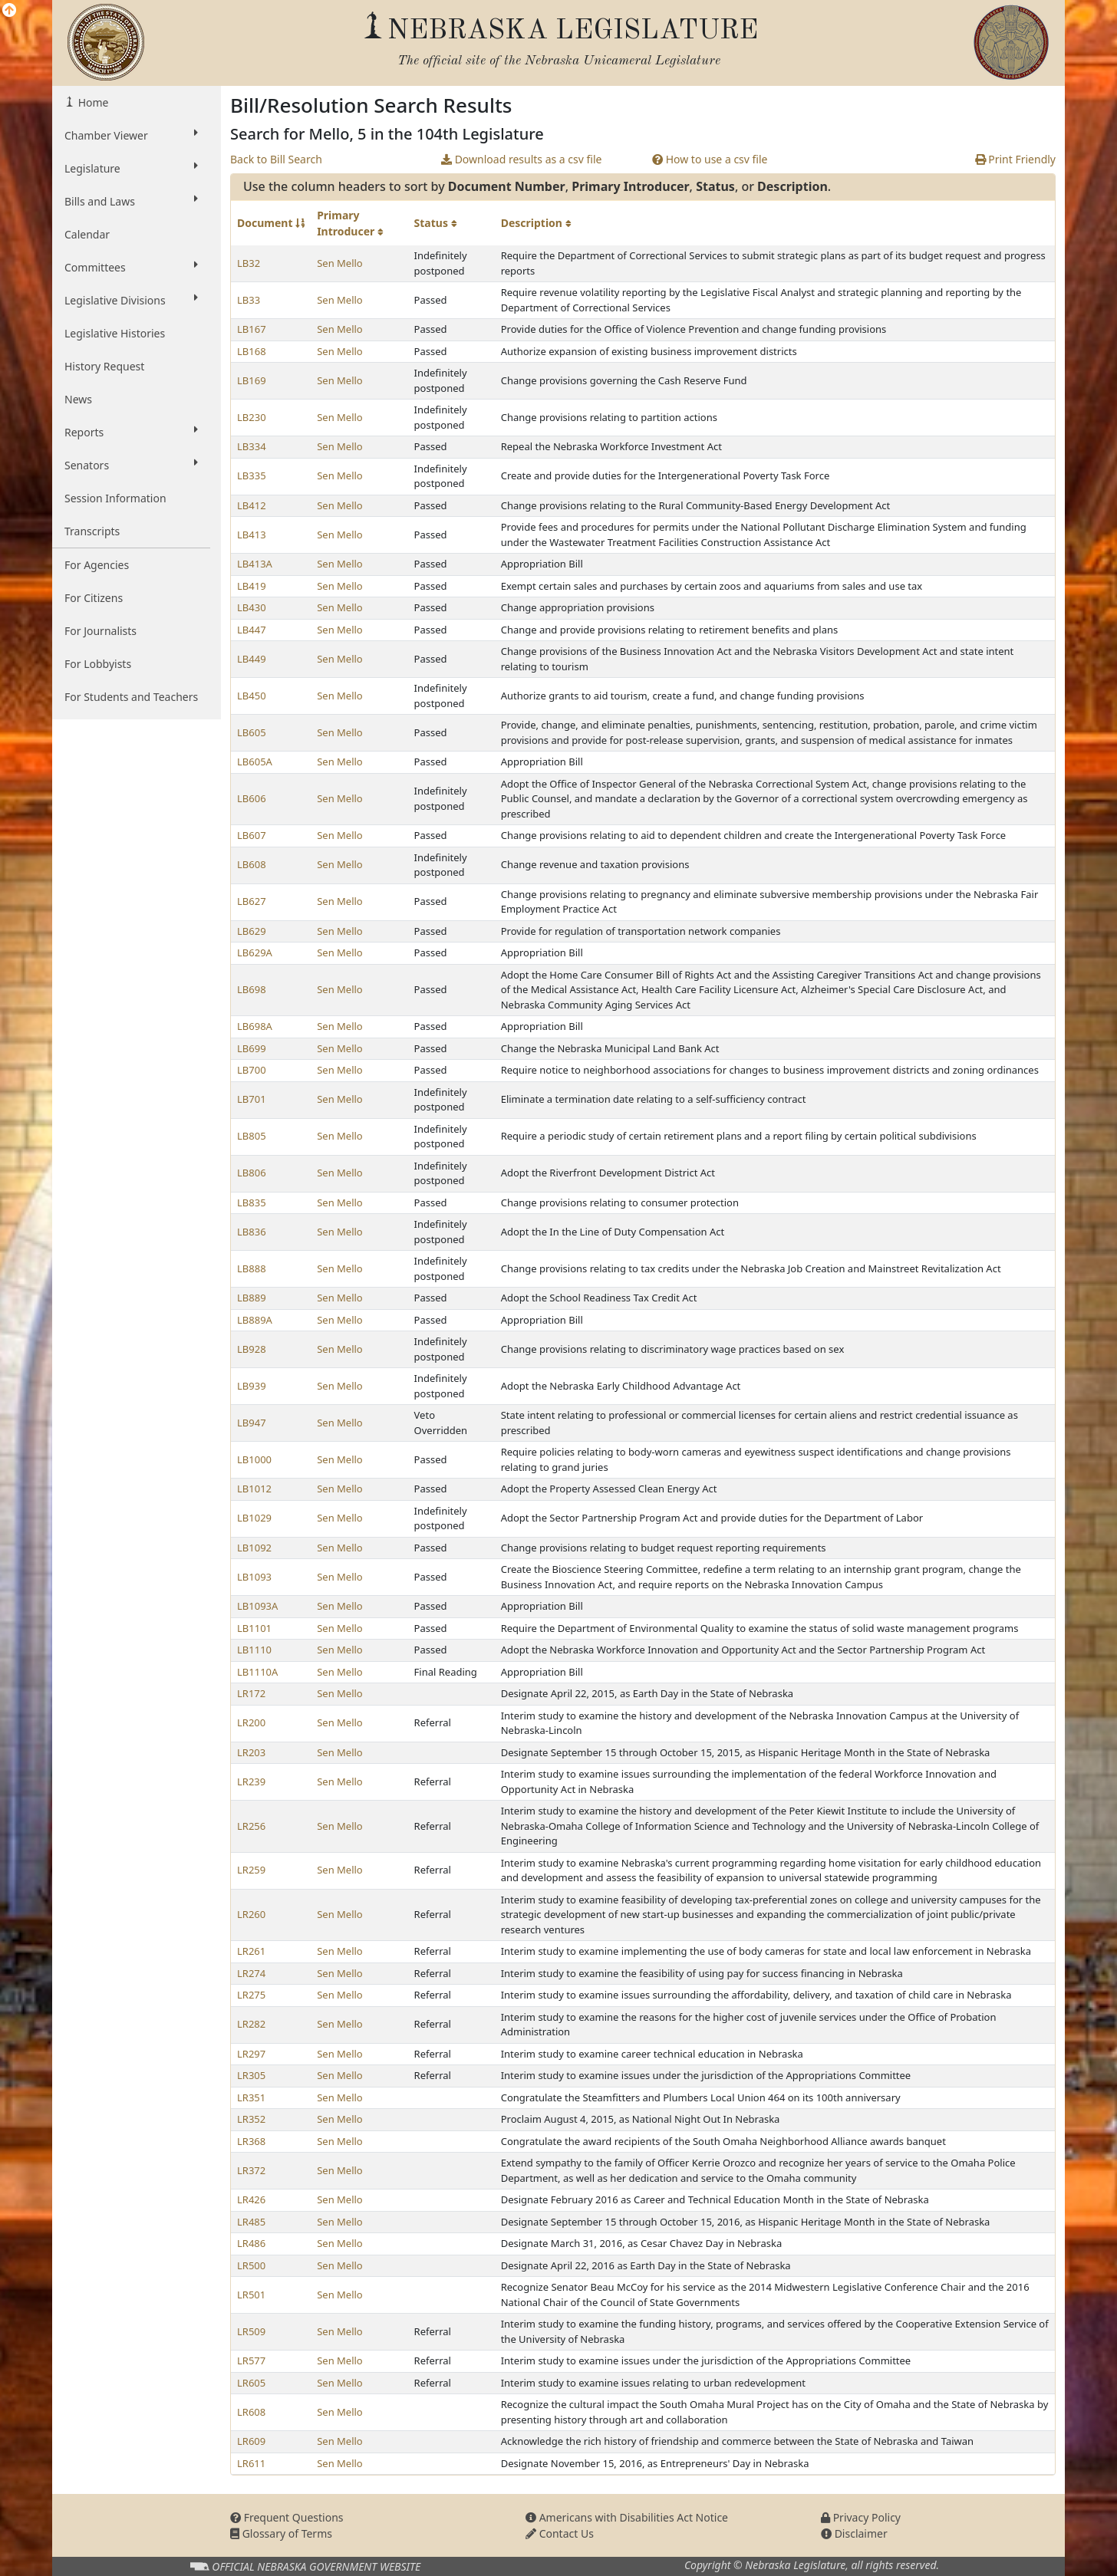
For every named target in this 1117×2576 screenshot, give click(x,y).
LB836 (251, 1232)
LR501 (251, 2294)
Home (91, 102)
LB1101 (254, 1628)
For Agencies (96, 565)
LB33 (248, 300)
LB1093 (254, 1577)
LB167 (251, 329)
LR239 (251, 1781)
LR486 (251, 2243)
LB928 (251, 1349)
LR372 (251, 2170)
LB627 (251, 901)
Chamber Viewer (131, 135)
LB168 (251, 351)
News (78, 399)
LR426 (251, 2199)
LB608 (251, 864)
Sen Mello (340, 263)
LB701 (251, 1099)
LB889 (251, 1297)
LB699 (251, 1048)
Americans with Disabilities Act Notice (627, 2517)
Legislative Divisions (131, 300)
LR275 (251, 1995)
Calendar (87, 234)
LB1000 (254, 1459)
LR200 (251, 1722)
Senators (131, 464)
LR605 (251, 2383)
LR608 (251, 2412)
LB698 (251, 989)
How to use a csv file (710, 159)
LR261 (251, 1951)
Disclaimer (854, 2533)
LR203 (251, 1752)
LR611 (251, 2463)
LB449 (251, 659)
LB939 (251, 1386)
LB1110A (257, 1672)
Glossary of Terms (281, 2533)
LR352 (251, 2119)
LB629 (251, 931)
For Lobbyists (97, 663)
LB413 (251, 534)
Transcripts (92, 531)
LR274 (251, 1973)
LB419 (251, 586)
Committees (131, 267)
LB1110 (254, 1649)
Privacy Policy (861, 2517)
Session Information (115, 498)
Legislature (131, 168)
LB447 (251, 630)
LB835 (251, 1202)
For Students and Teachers (131, 696)
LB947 (251, 1422)
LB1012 (254, 1488)
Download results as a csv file (521, 159)
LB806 (251, 1172)
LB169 (251, 380)
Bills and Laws (131, 201)
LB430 (251, 607)
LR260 (251, 1914)
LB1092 (254, 1547)
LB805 (251, 1136)
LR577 (251, 2360)
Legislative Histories (114, 333)
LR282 (251, 2024)
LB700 (251, 1070)
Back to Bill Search (276, 159)
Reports (131, 431)
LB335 (251, 475)
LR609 (251, 2441)
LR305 (251, 2075)
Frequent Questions (287, 2517)
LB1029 (254, 1518)
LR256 (251, 1826)
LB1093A (257, 1606)
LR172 (251, 1693)
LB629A (254, 952)
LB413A (254, 564)
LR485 (251, 2222)
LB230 (251, 417)
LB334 (251, 446)
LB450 (251, 695)
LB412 (251, 505)
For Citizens (93, 598)
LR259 (251, 1870)
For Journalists (100, 630)
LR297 (251, 2054)
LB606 (251, 798)
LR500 (251, 2265)
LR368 (251, 2141)
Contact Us (560, 2533)
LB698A (254, 1026)
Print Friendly (1015, 159)
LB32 (248, 263)
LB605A (254, 761)
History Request (104, 366)
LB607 (251, 835)
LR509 (251, 2331)
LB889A (254, 1320)
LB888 (251, 1268)
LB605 (251, 732)
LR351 (251, 2097)
